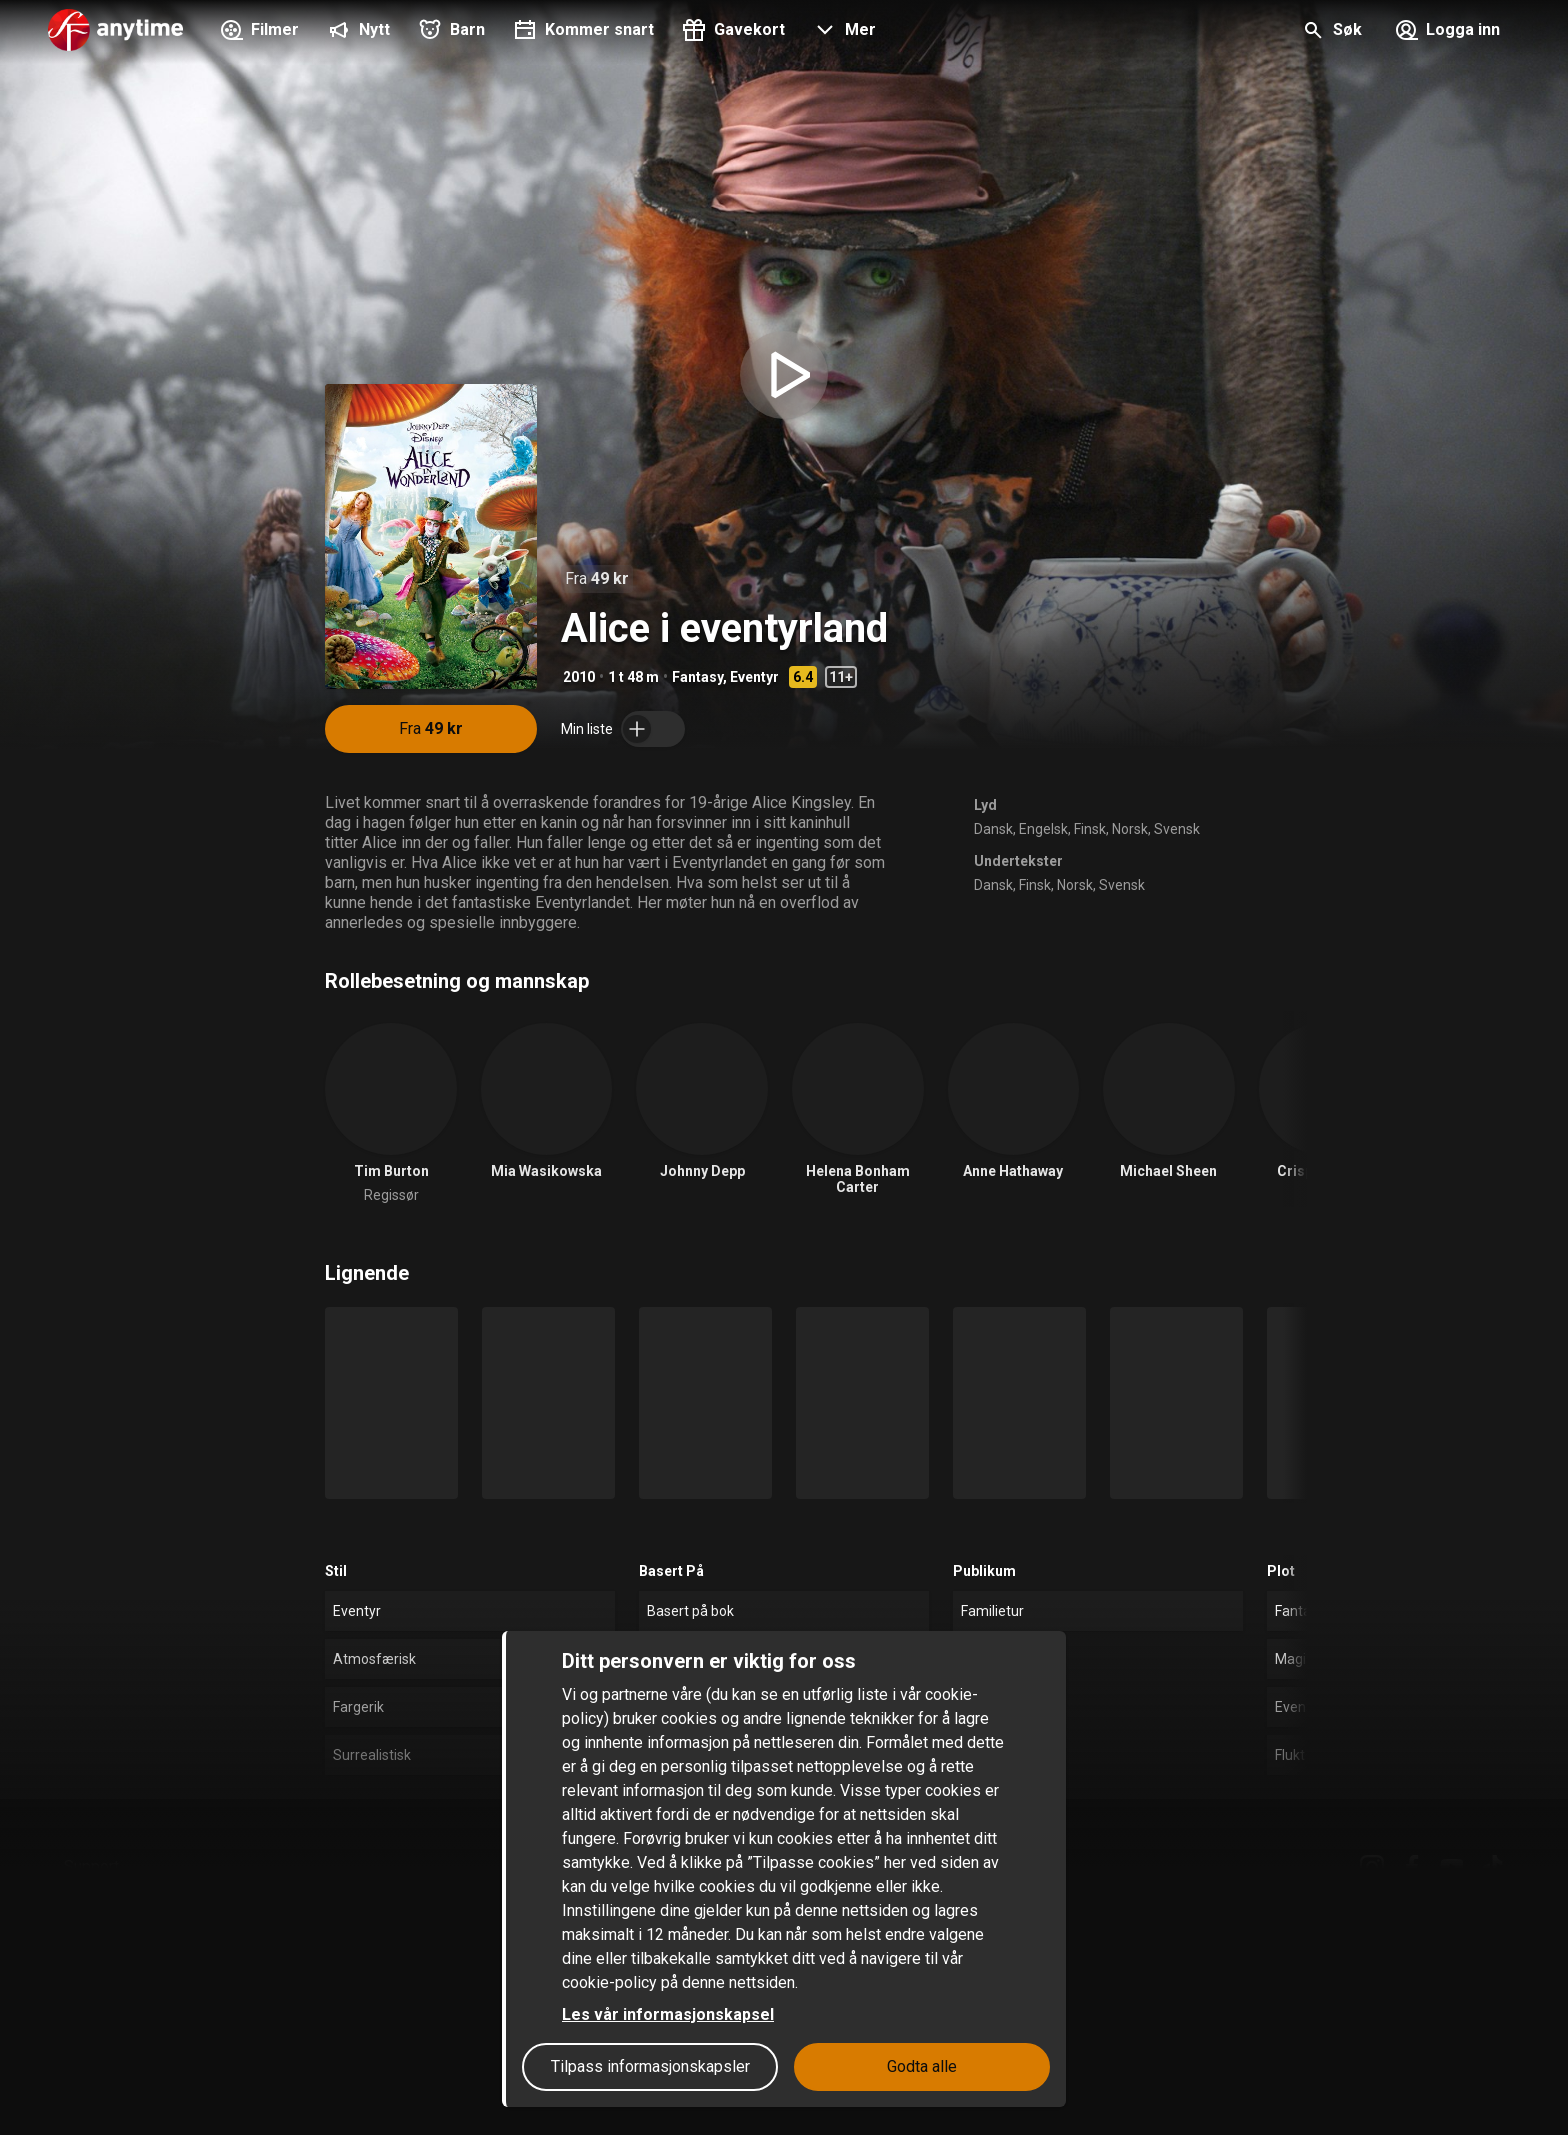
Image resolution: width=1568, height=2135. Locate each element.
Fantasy (697, 677)
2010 (579, 677)
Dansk (993, 829)
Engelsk (1043, 829)
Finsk (1090, 829)
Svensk (1177, 829)
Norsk (1130, 829)
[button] (842, 32)
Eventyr (754, 677)
